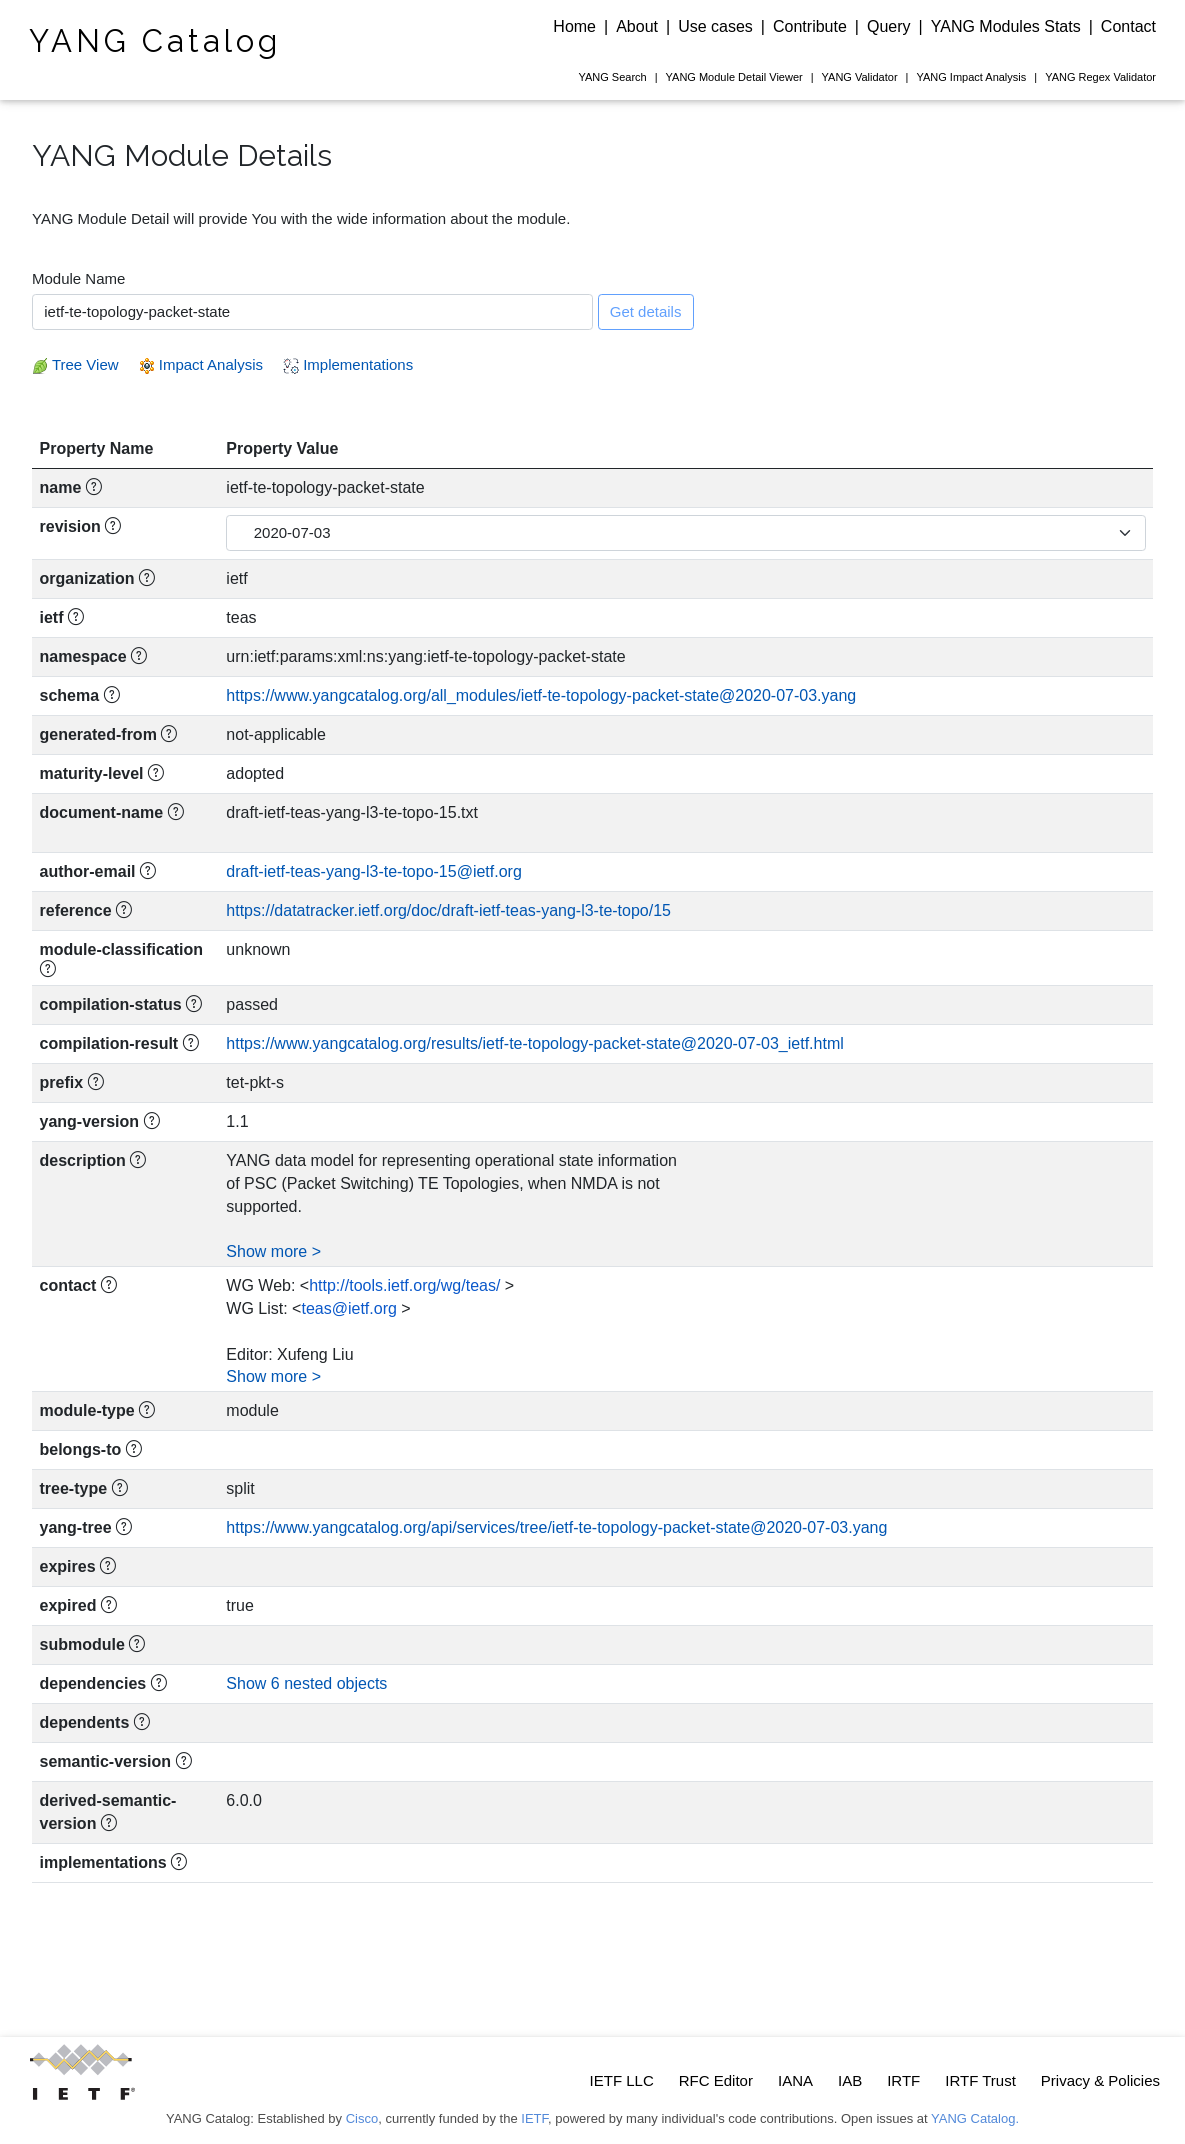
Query (889, 26)
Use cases (715, 26)
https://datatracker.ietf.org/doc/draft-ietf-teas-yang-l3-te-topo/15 (448, 910)
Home (574, 26)
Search (612, 77)
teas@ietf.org (348, 1308)
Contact (1128, 26)
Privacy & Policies (1100, 2080)
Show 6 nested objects (306, 1683)
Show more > (273, 1251)
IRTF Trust (980, 2080)
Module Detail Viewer (734, 77)
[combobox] (312, 312)
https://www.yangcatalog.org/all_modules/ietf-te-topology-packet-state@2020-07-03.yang (541, 695)
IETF (534, 2118)
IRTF (903, 2080)
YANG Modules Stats (1006, 26)
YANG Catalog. (975, 2118)
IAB (850, 2080)
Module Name (78, 278)
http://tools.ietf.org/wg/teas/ (404, 1285)
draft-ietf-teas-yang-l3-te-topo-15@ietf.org (373, 871)
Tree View (75, 364)
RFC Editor (716, 2080)
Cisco (362, 2118)
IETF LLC (622, 2080)
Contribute (810, 26)
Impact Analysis (971, 77)
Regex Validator (1100, 77)
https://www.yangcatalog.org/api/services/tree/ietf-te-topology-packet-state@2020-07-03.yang (556, 1527)
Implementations (348, 364)
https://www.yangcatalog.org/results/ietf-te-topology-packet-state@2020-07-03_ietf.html (534, 1043)
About (637, 26)
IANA (795, 2080)
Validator (860, 77)
